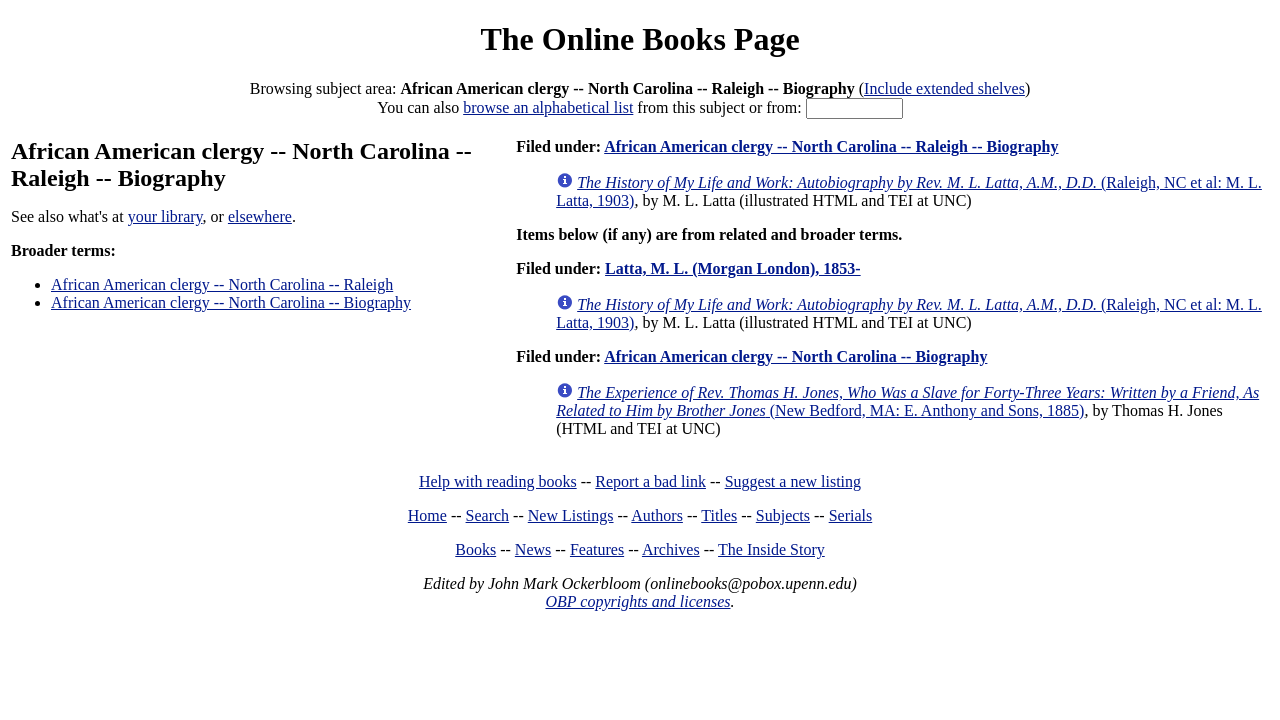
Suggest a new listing (793, 481)
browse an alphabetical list (548, 107)
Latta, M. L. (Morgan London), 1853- (733, 268)
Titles (719, 515)
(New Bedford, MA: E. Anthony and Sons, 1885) (907, 401)
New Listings (571, 515)
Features (597, 549)
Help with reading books (498, 481)
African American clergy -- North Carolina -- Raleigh (222, 284)
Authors (657, 515)
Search (488, 515)
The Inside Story (771, 549)
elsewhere (260, 216)
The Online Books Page (639, 39)
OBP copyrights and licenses (637, 601)
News (533, 549)
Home (427, 515)
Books (475, 549)
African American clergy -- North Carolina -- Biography (231, 302)
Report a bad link (650, 481)
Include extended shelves (944, 88)
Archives (671, 549)
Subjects (783, 515)
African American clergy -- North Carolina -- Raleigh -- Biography (831, 146)
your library (165, 216)
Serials (851, 515)
